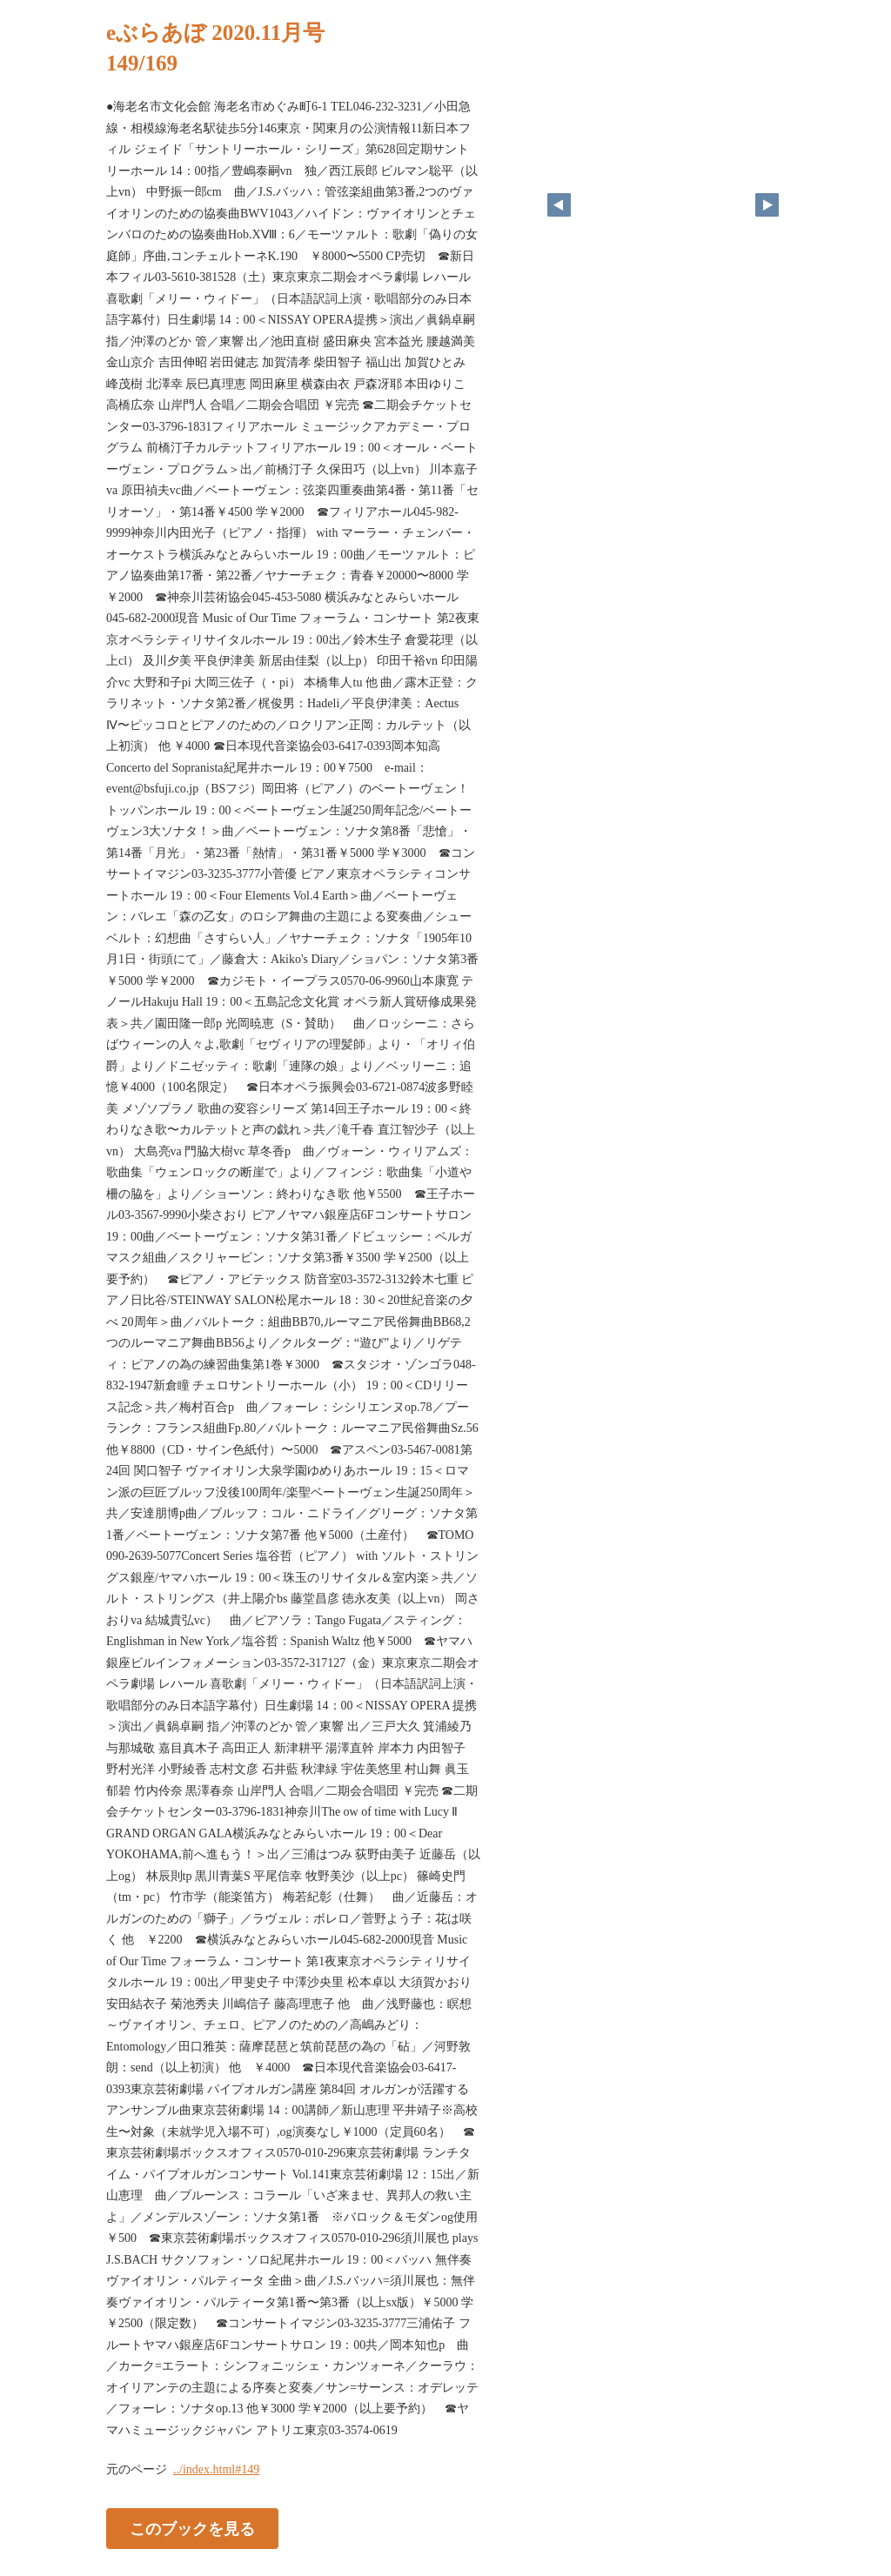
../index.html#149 (216, 2469)
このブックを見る (192, 2529)
